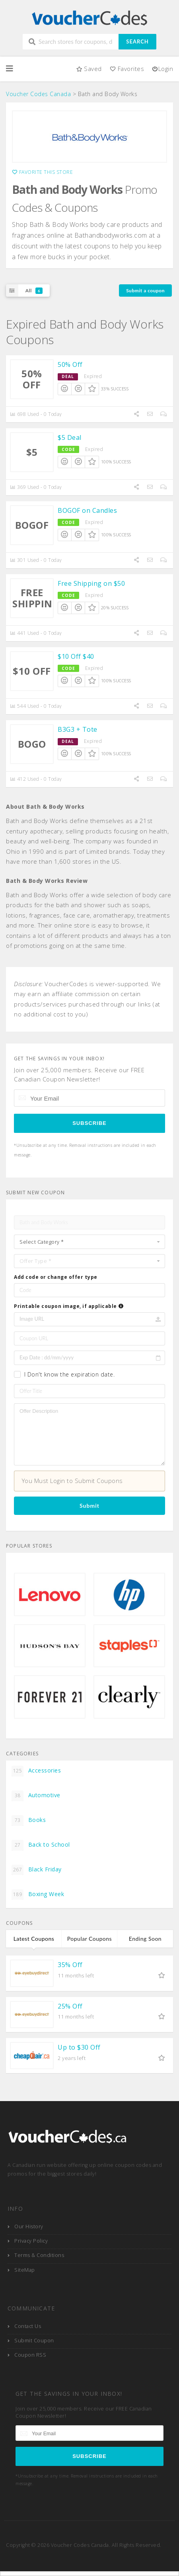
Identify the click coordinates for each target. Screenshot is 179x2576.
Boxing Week (38, 1894)
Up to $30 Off (79, 2047)
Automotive (36, 1795)
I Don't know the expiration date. (69, 1374)
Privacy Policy (31, 2240)
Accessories (36, 1771)
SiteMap (24, 2270)
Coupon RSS (30, 2354)
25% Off (70, 2006)
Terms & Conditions (39, 2255)
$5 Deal (70, 437)
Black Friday (37, 1870)
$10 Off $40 (76, 656)
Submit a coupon (145, 290)
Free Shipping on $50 (91, 583)
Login (162, 69)
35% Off (70, 1964)
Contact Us (27, 2326)
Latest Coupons (34, 1938)
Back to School (41, 1845)
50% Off (70, 364)
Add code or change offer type (55, 1277)
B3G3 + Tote (77, 729)
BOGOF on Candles (87, 510)
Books (29, 1820)
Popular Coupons (89, 1938)
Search (137, 41)
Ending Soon (145, 1938)
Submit (89, 1505)
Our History (28, 2226)
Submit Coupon (34, 2340)
